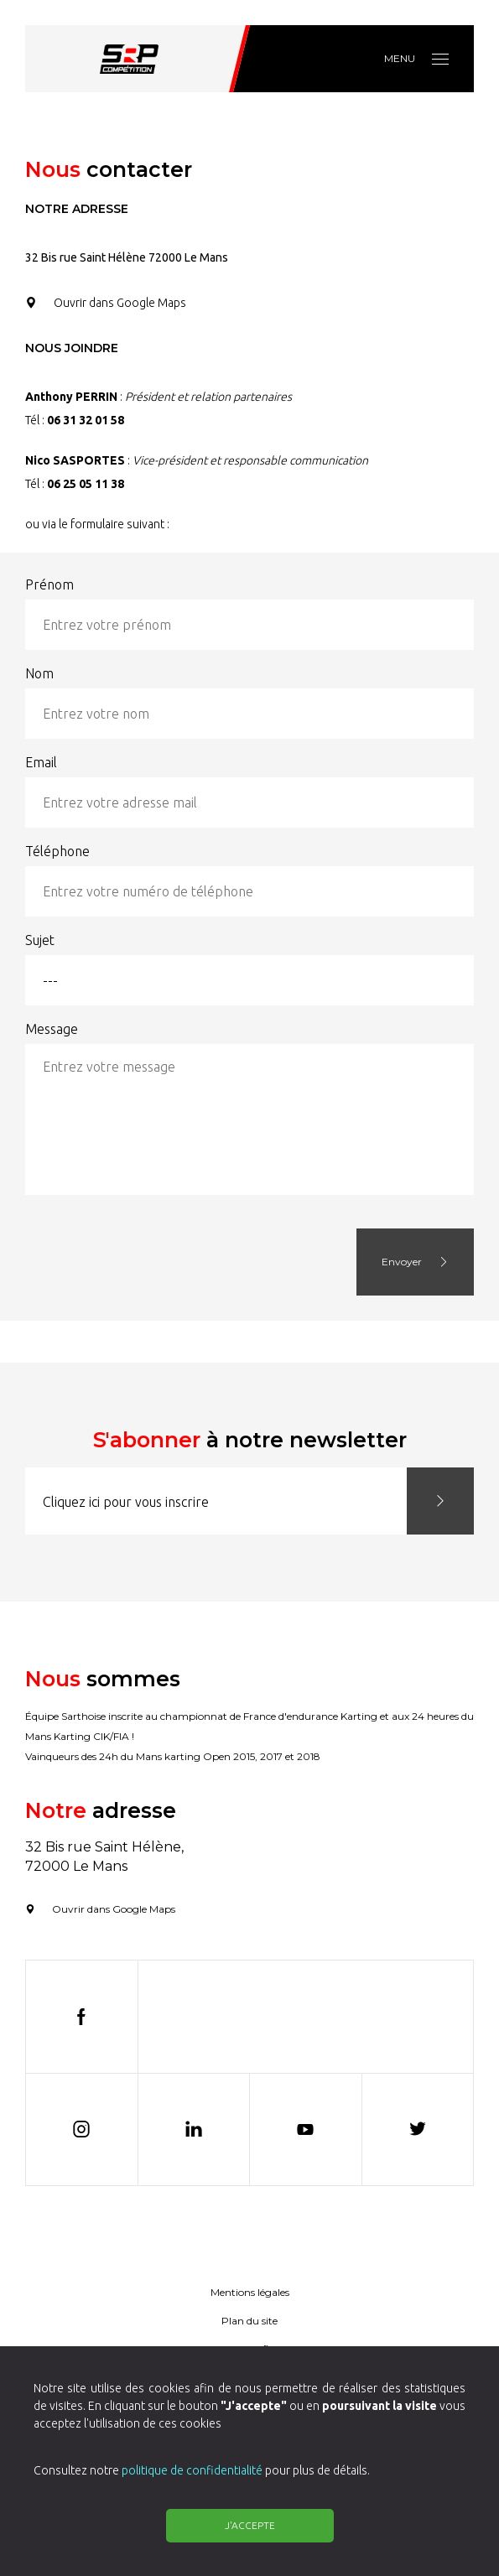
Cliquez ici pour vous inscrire (126, 1501)
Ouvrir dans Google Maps (105, 302)
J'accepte (250, 2525)
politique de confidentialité (192, 2470)
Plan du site (249, 2320)
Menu (416, 58)
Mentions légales (250, 2292)
